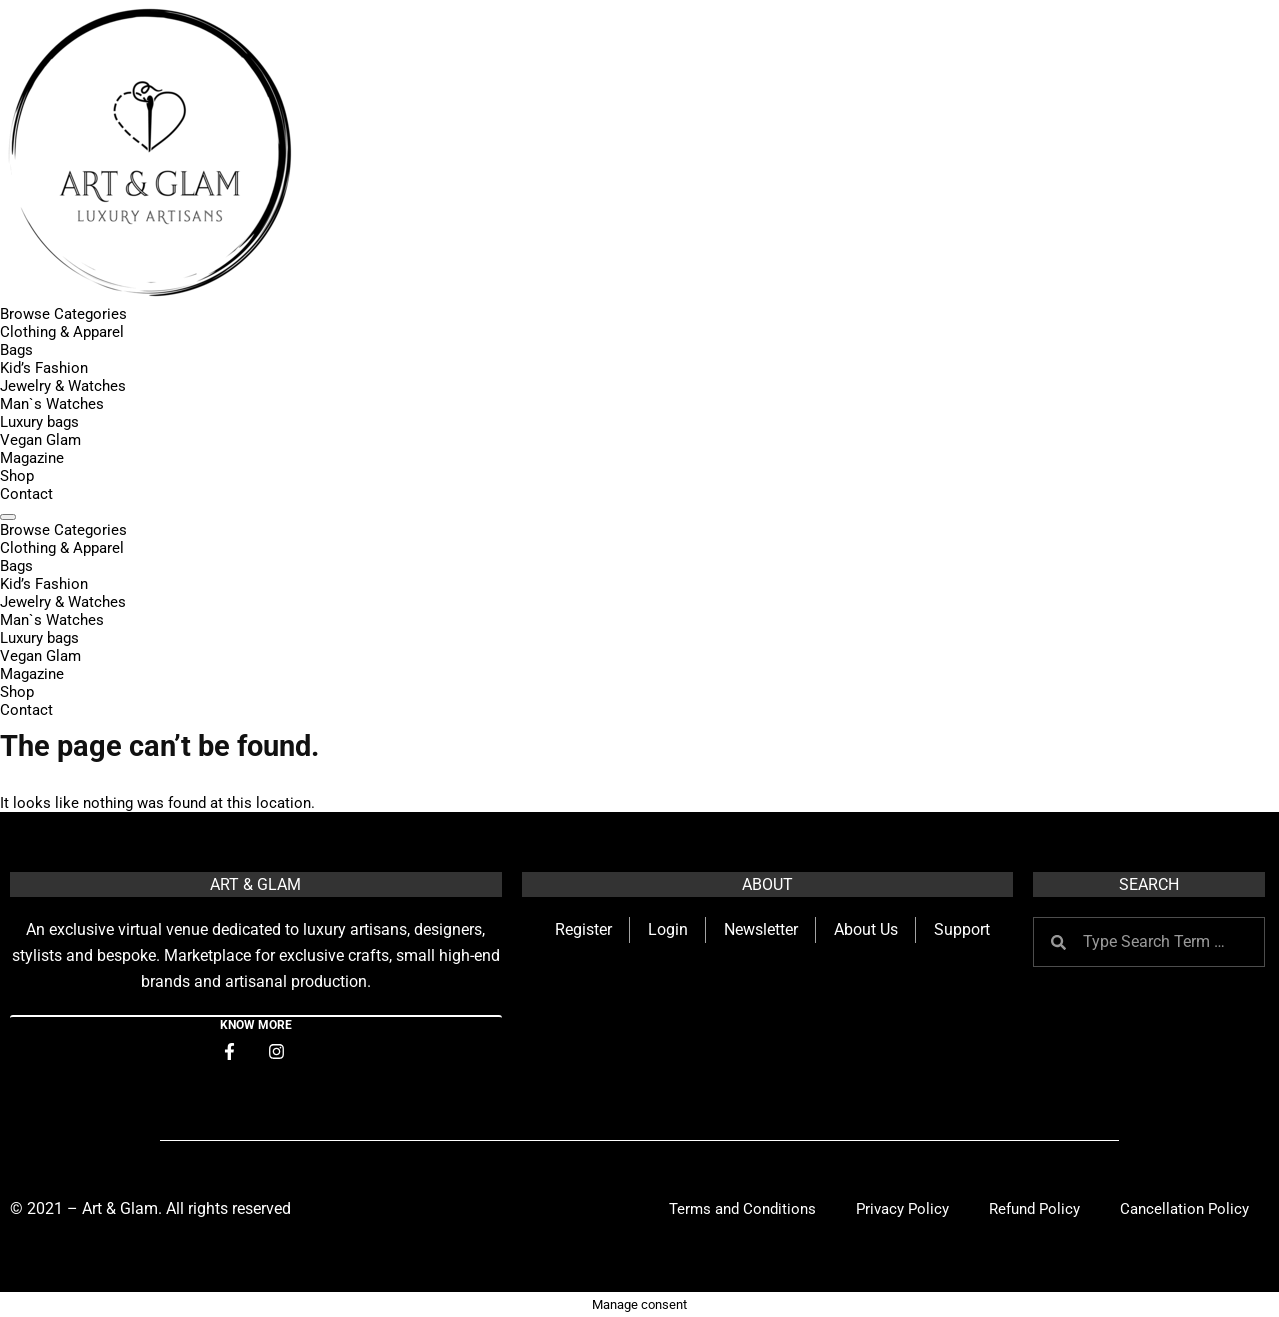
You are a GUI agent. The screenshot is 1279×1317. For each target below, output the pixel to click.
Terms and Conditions (742, 1209)
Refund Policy (1034, 1209)
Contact (26, 494)
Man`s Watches (52, 404)
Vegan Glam (40, 440)
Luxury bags (39, 422)
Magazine (32, 458)
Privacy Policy (902, 1209)
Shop (17, 476)
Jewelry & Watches (63, 386)
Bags (16, 350)
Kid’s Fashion (44, 368)
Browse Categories (63, 314)
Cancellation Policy (1184, 1209)
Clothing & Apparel (62, 332)
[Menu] (8, 517)
